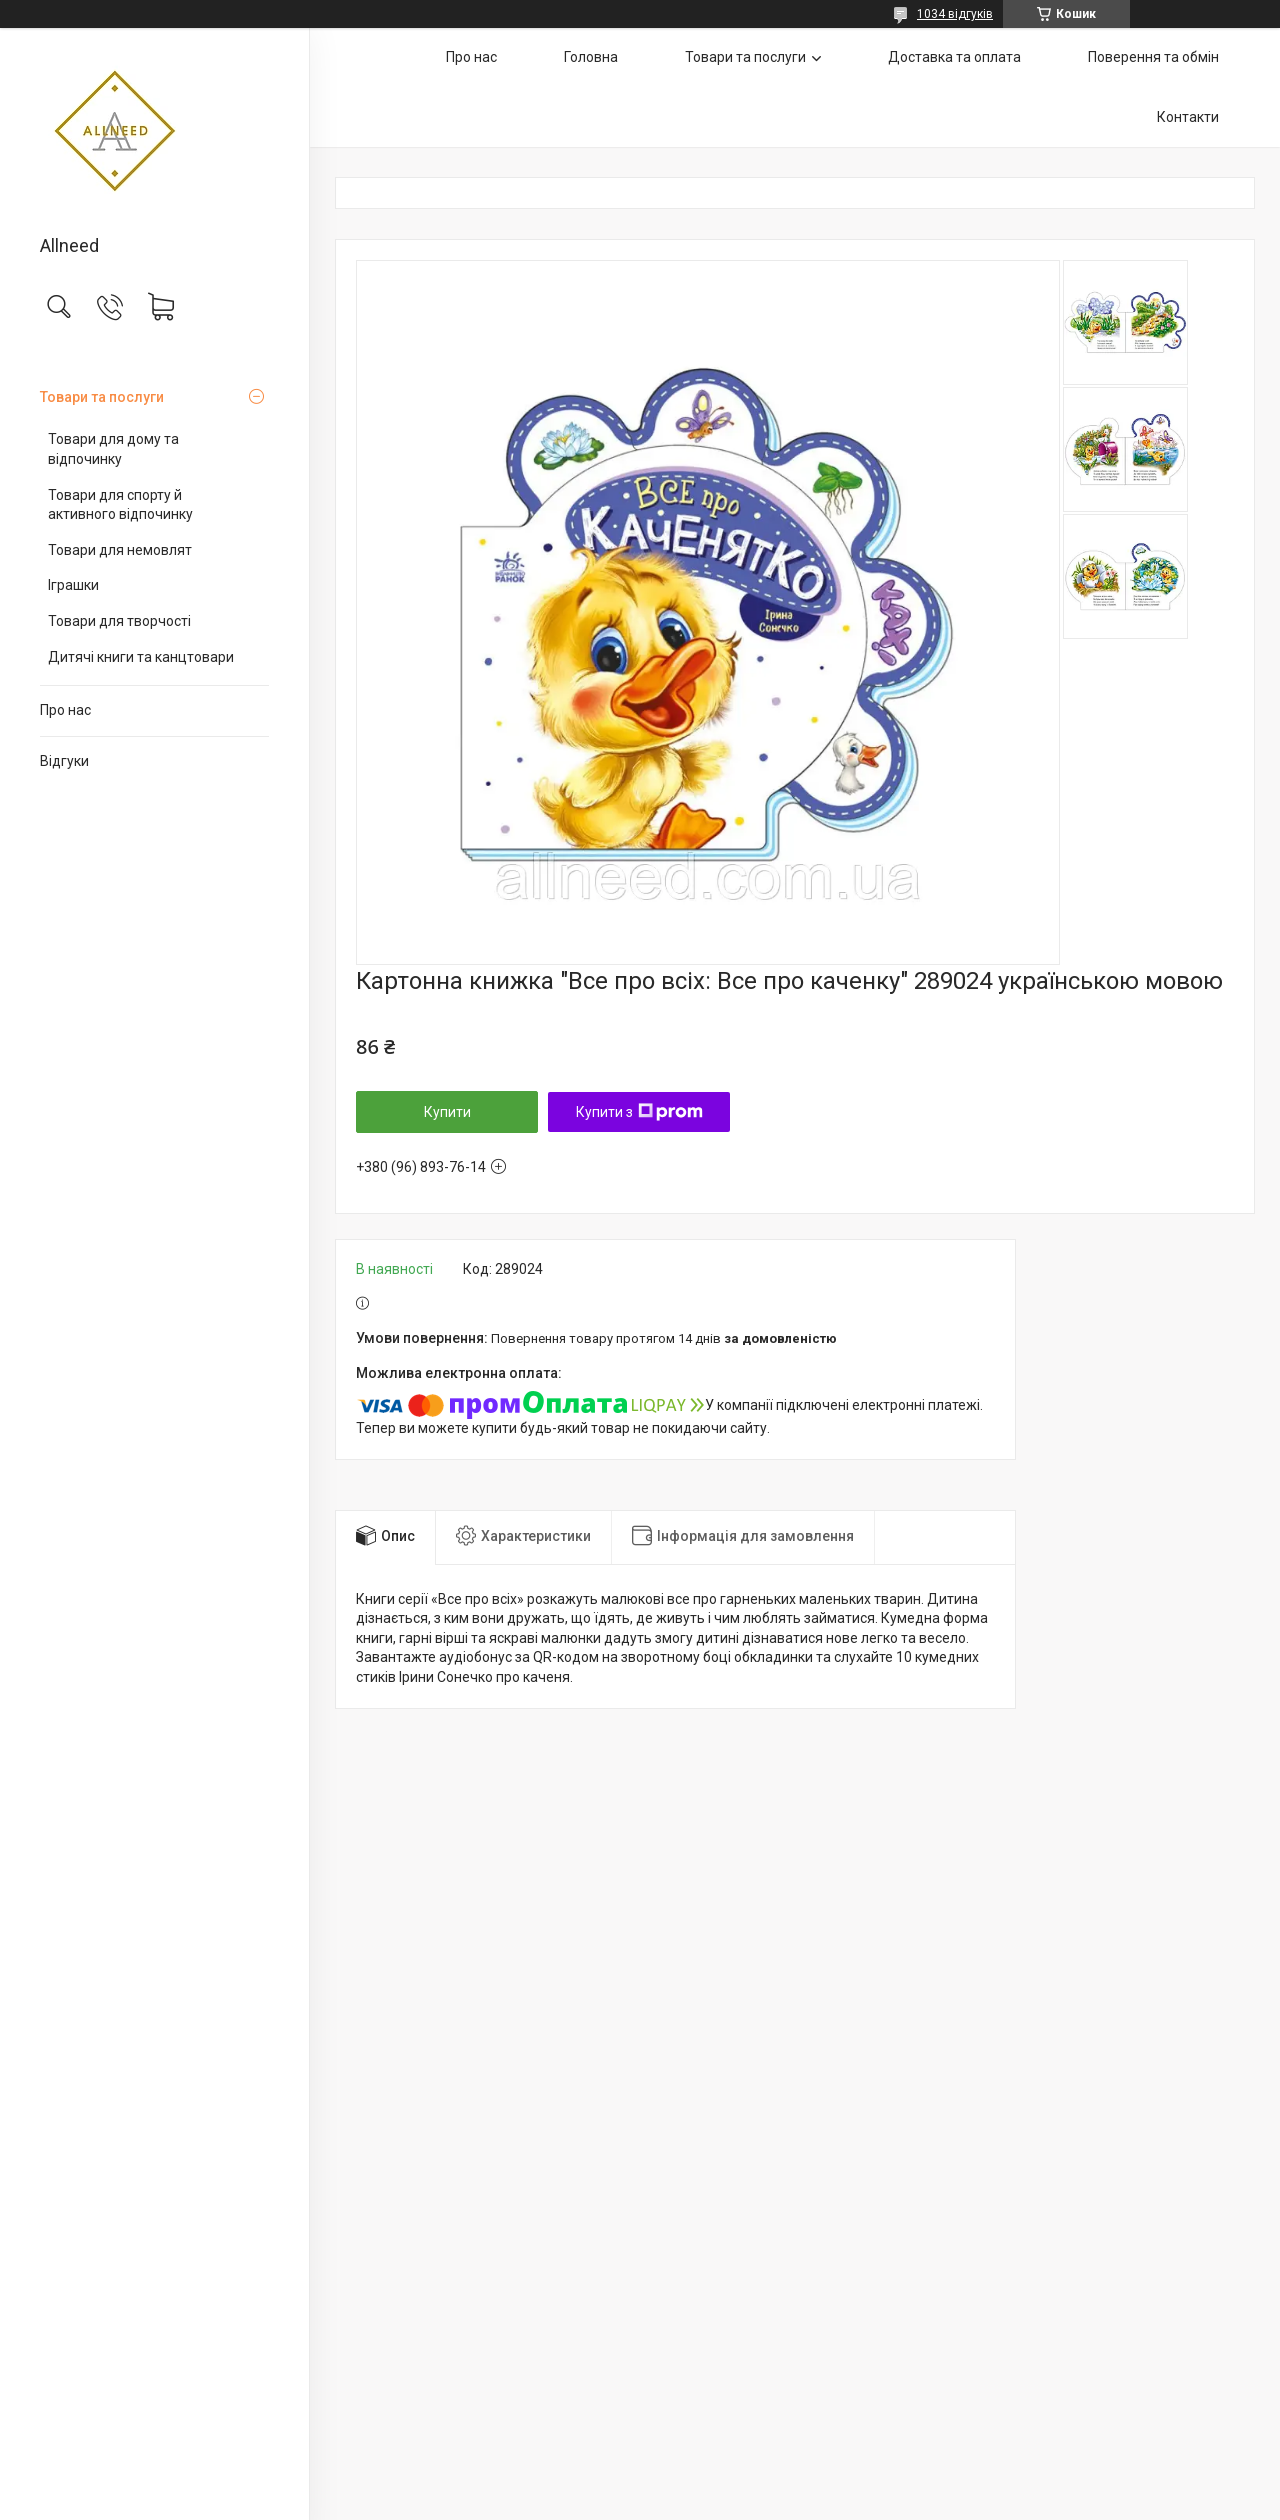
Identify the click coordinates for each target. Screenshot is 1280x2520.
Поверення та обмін (1153, 57)
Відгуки (64, 761)
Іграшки (73, 585)
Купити (447, 1112)
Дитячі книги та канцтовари (141, 657)
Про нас (65, 710)
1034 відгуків (955, 14)
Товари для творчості (119, 621)
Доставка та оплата (954, 57)
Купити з (639, 1112)
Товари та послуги (102, 397)
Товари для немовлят (120, 550)
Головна (591, 57)
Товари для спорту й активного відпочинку (120, 505)
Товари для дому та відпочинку (113, 449)
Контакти (1188, 117)
